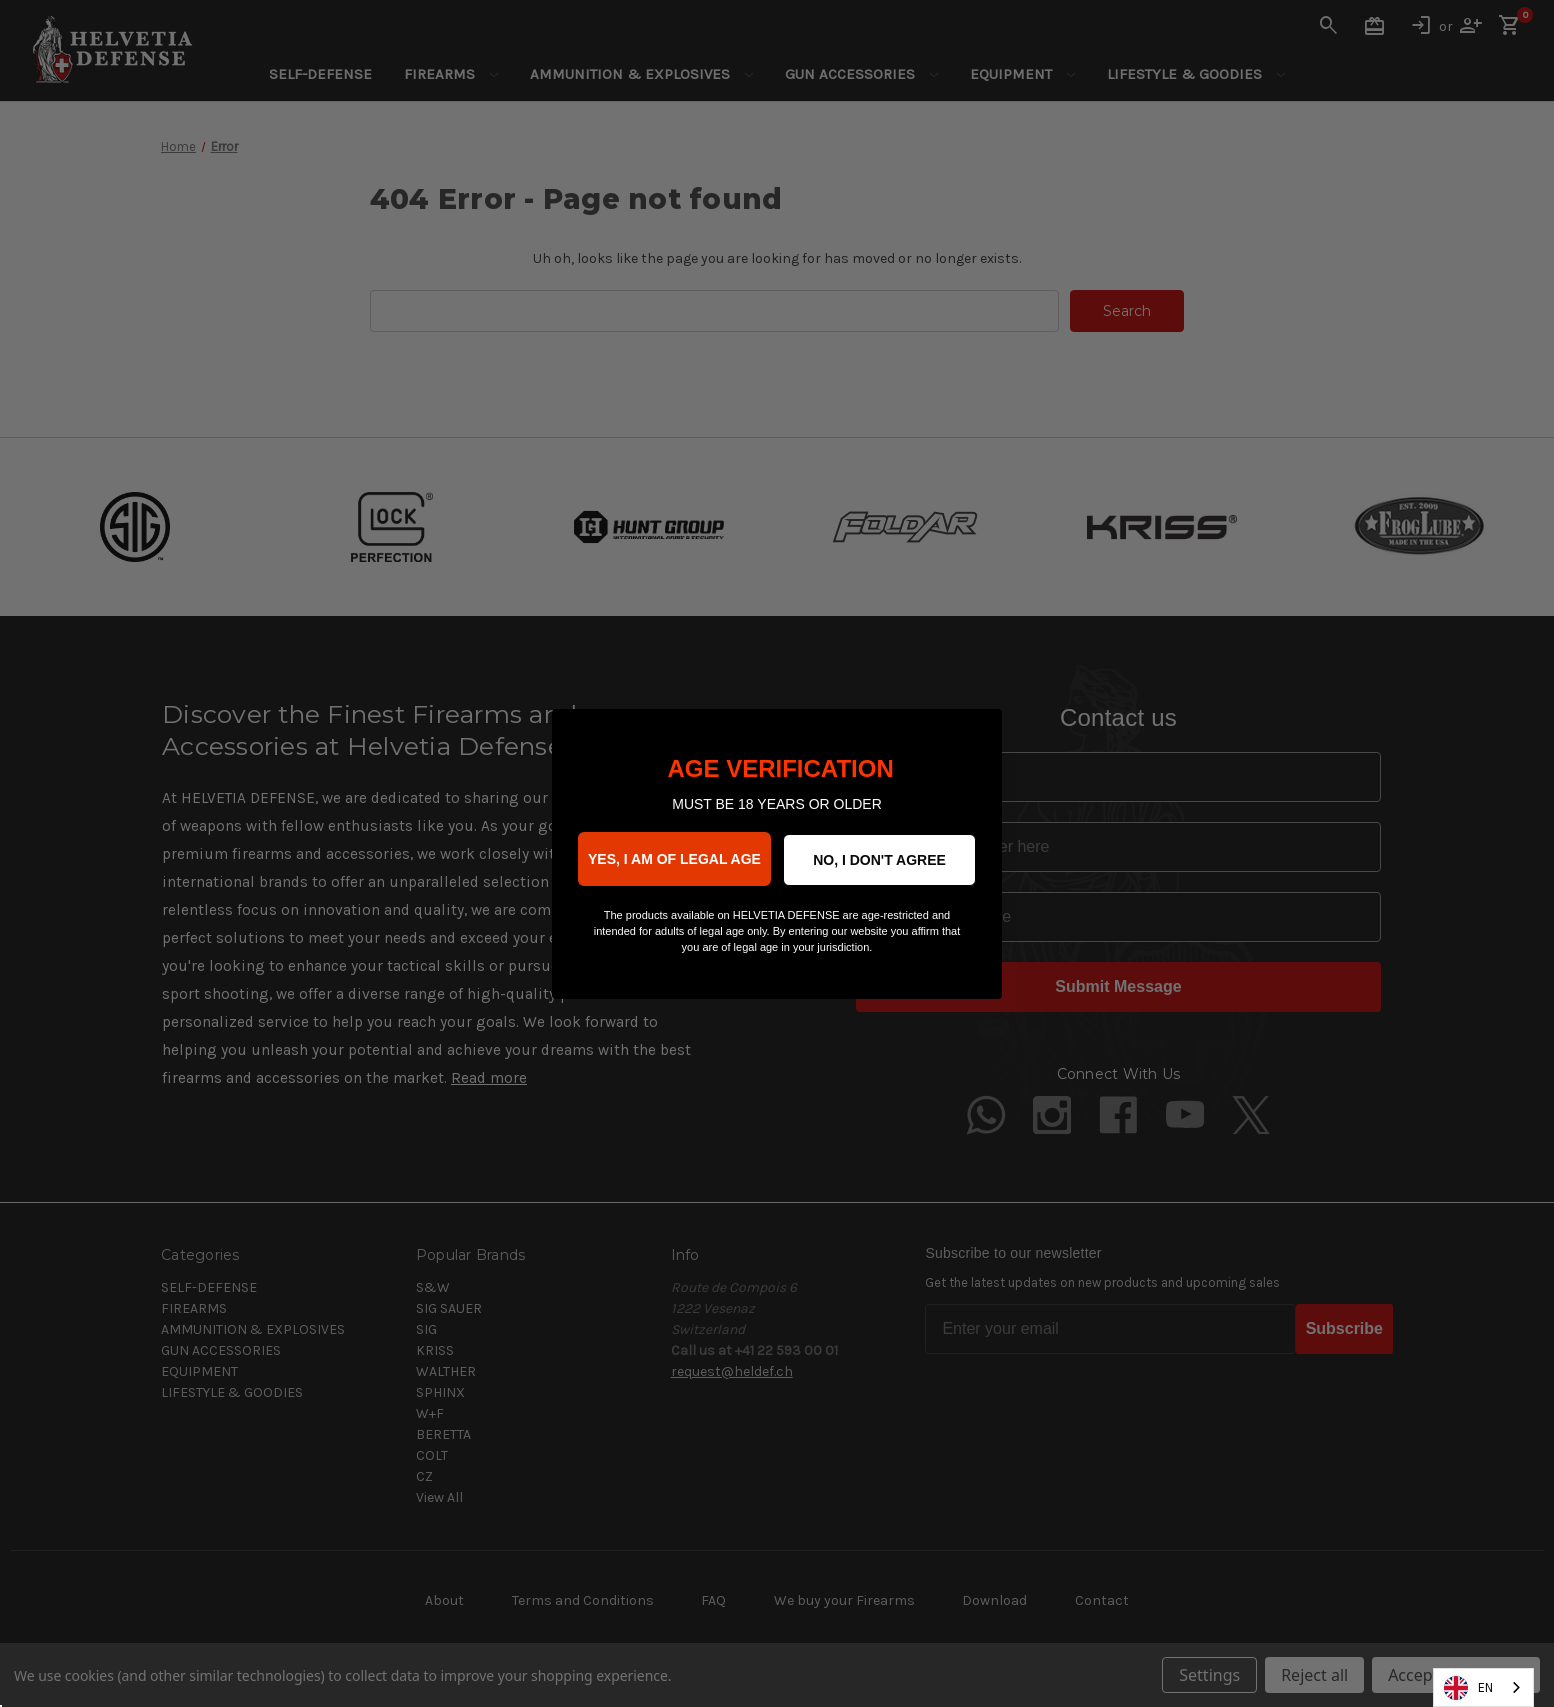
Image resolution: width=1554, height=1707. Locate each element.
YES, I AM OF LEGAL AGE (674, 859)
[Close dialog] (976, 734)
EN (1468, 1688)
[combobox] (1483, 1687)
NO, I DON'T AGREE (879, 860)
